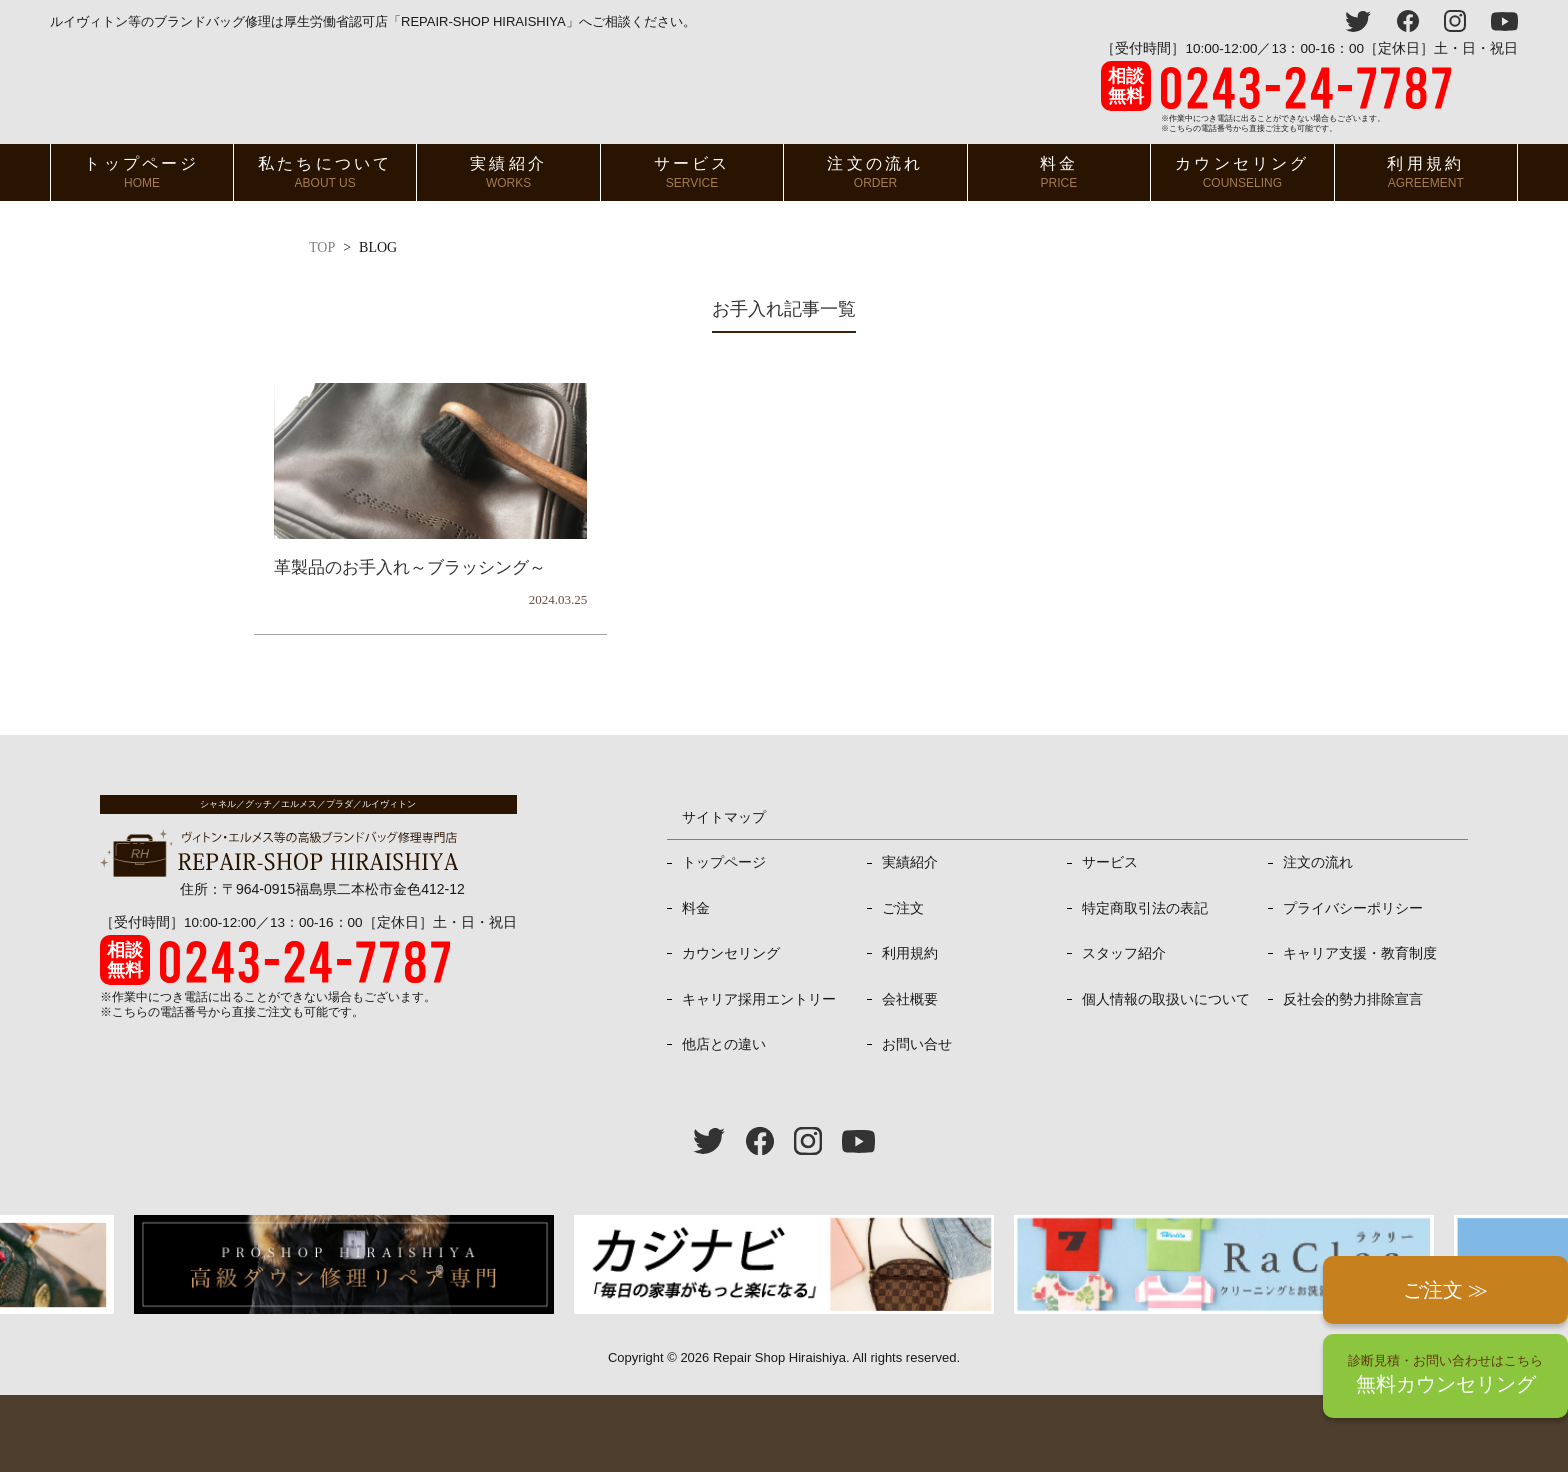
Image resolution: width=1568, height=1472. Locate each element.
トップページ (141, 172)
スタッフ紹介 (1124, 953)
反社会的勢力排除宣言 (1353, 999)
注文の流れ (875, 172)
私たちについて (325, 172)
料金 (1059, 172)
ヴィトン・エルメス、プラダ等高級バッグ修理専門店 (281, 87)
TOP (322, 248)
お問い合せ (917, 1044)
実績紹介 (508, 172)
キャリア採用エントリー (759, 999)
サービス (692, 172)
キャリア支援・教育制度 (1360, 953)
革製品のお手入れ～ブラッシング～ (410, 567)
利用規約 (1425, 172)
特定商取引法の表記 (1145, 908)
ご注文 (903, 908)
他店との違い (724, 1044)
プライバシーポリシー (1353, 908)
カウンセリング (1242, 172)
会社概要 (910, 999)
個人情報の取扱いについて (1166, 999)
